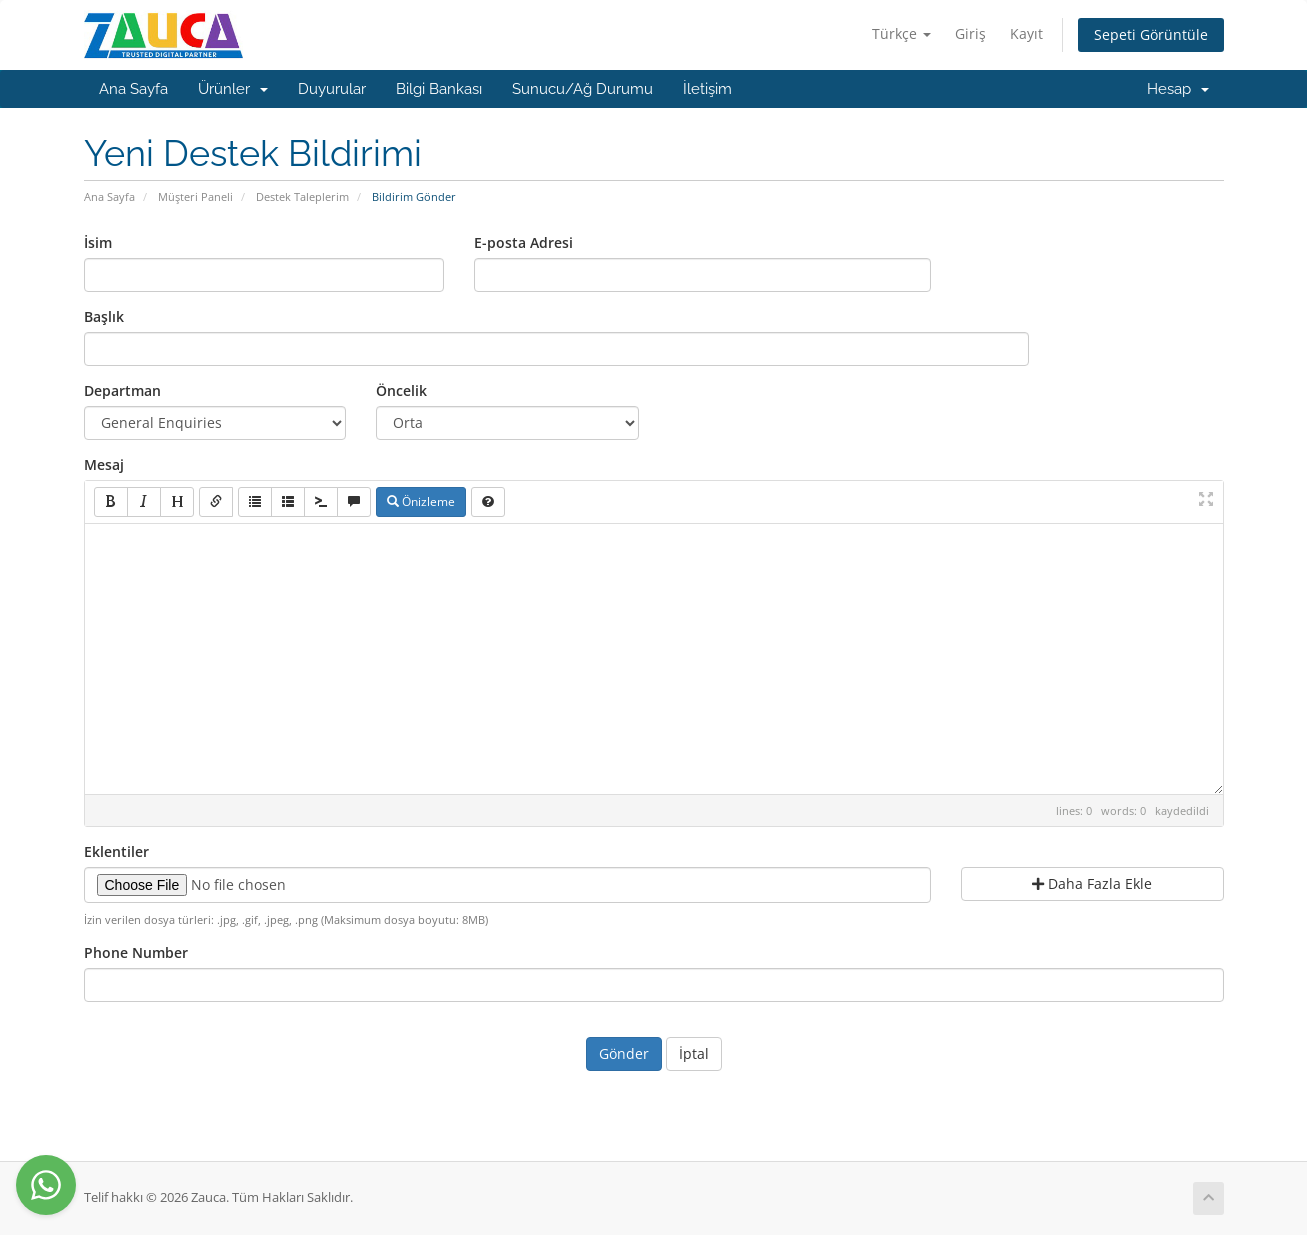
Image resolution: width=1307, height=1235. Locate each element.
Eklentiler (116, 851)
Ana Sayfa (133, 89)
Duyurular (332, 89)
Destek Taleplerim (302, 196)
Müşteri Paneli (195, 196)
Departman (122, 390)
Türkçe (901, 33)
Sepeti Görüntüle (1151, 34)
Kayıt (1026, 33)
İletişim (707, 89)
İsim (98, 242)
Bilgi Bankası (439, 89)
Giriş (970, 33)
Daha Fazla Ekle (1092, 883)
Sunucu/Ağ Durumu (582, 89)
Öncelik (401, 390)
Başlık (104, 316)
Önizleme (421, 501)
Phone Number (136, 952)
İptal (694, 1053)
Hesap (1178, 89)
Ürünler (233, 89)
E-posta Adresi (523, 242)
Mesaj (104, 464)
